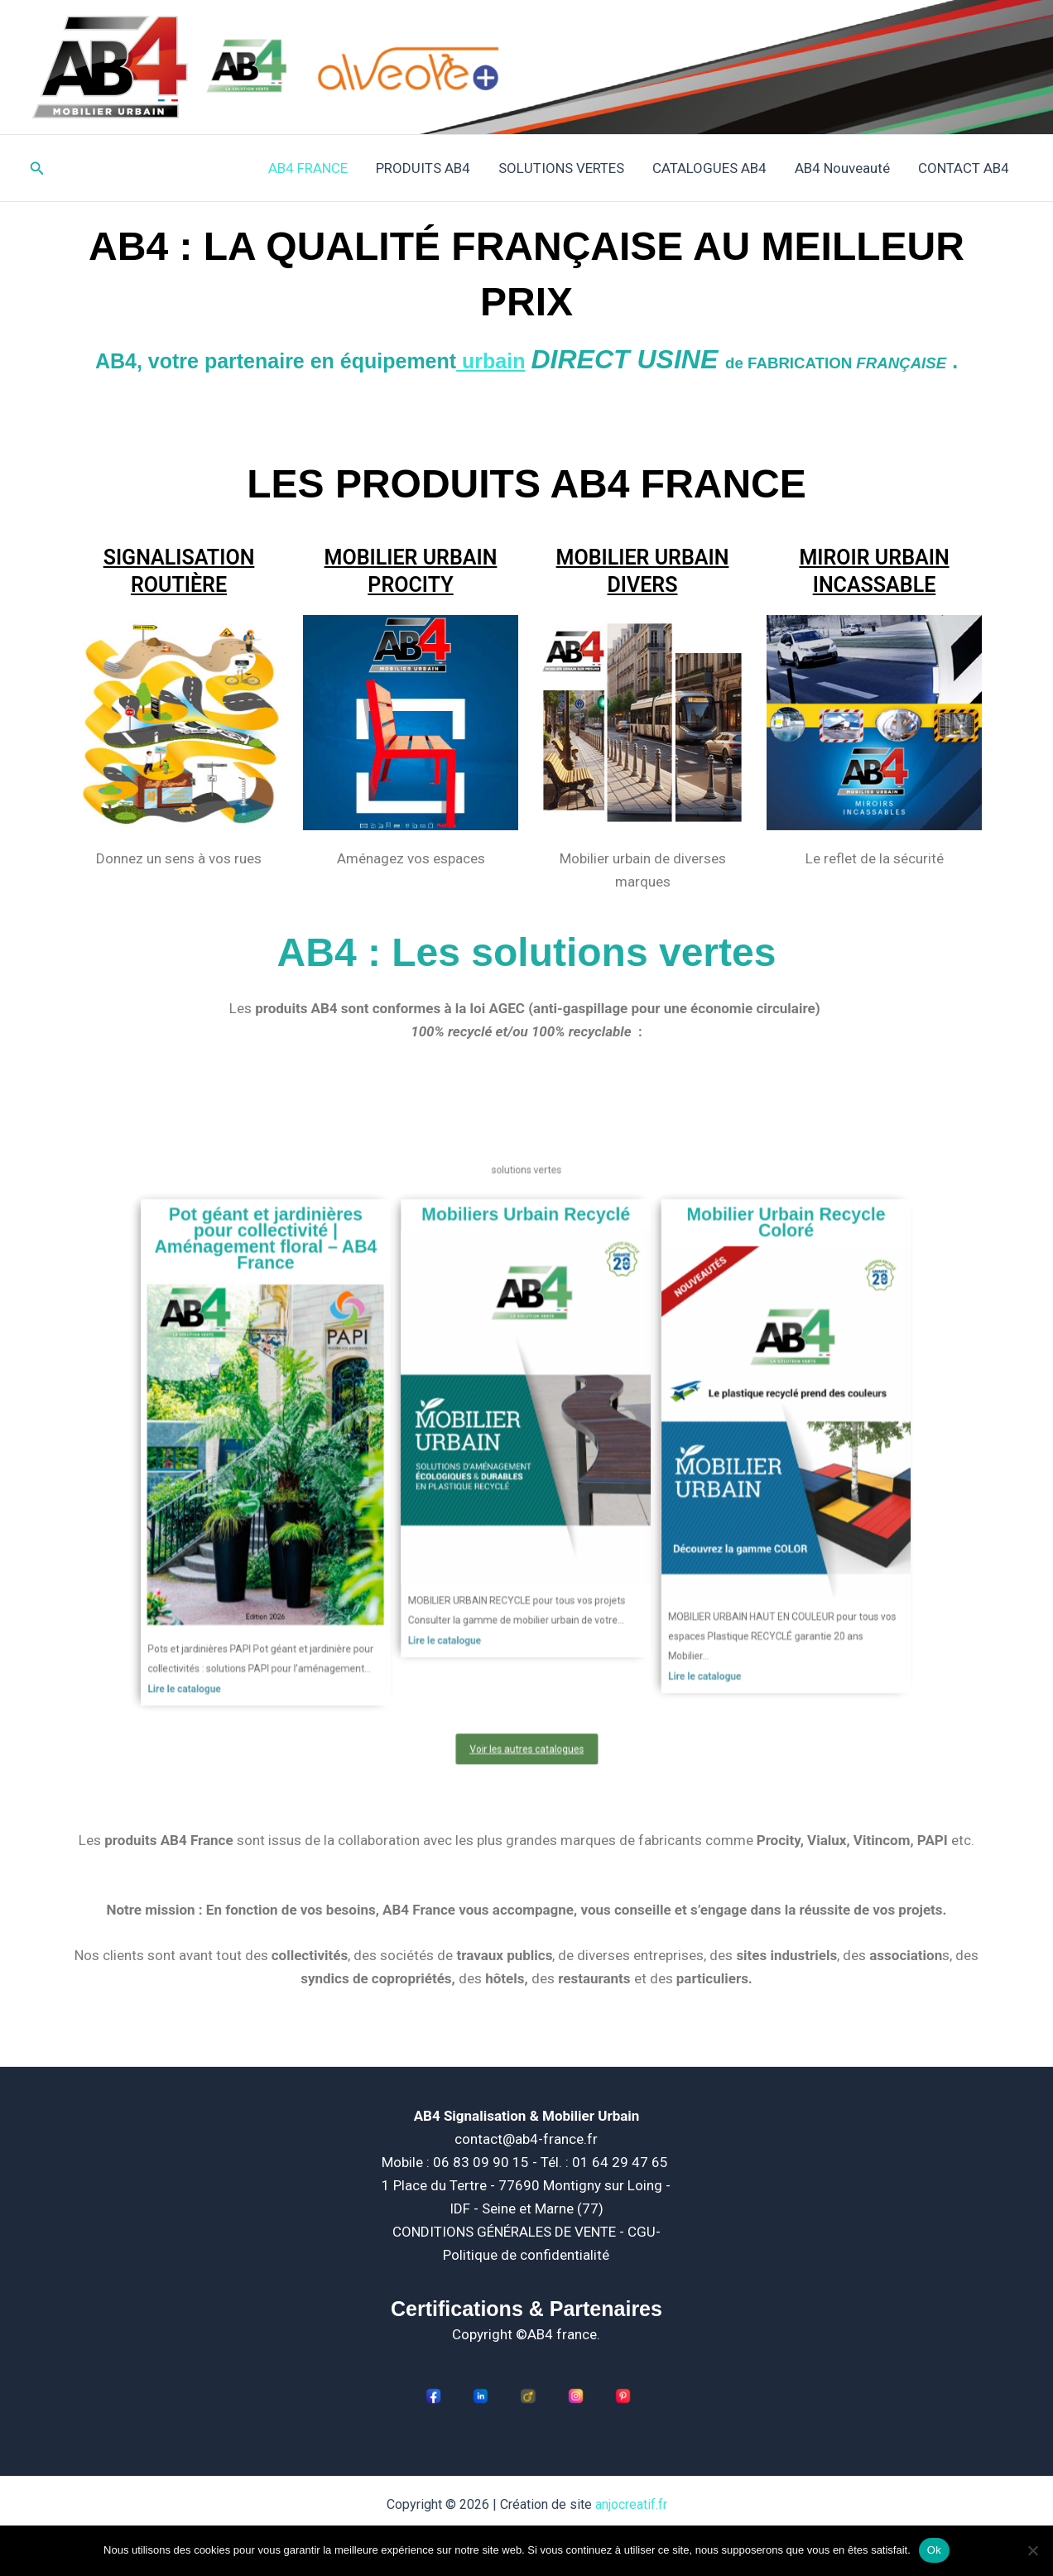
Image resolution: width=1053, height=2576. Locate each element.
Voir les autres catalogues (526, 1624)
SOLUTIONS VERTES (561, 168)
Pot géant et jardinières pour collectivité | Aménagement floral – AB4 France (376, 1331)
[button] (37, 168)
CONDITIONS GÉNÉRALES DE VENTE (505, 2231)
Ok (934, 2550)
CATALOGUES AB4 (709, 168)
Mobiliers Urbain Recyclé (525, 1317)
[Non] (1032, 2550)
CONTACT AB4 (963, 168)
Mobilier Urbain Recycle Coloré (675, 1322)
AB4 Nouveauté (842, 168)
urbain (490, 360)
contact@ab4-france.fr (526, 2139)
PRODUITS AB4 (423, 168)
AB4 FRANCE (308, 168)
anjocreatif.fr (631, 2504)
